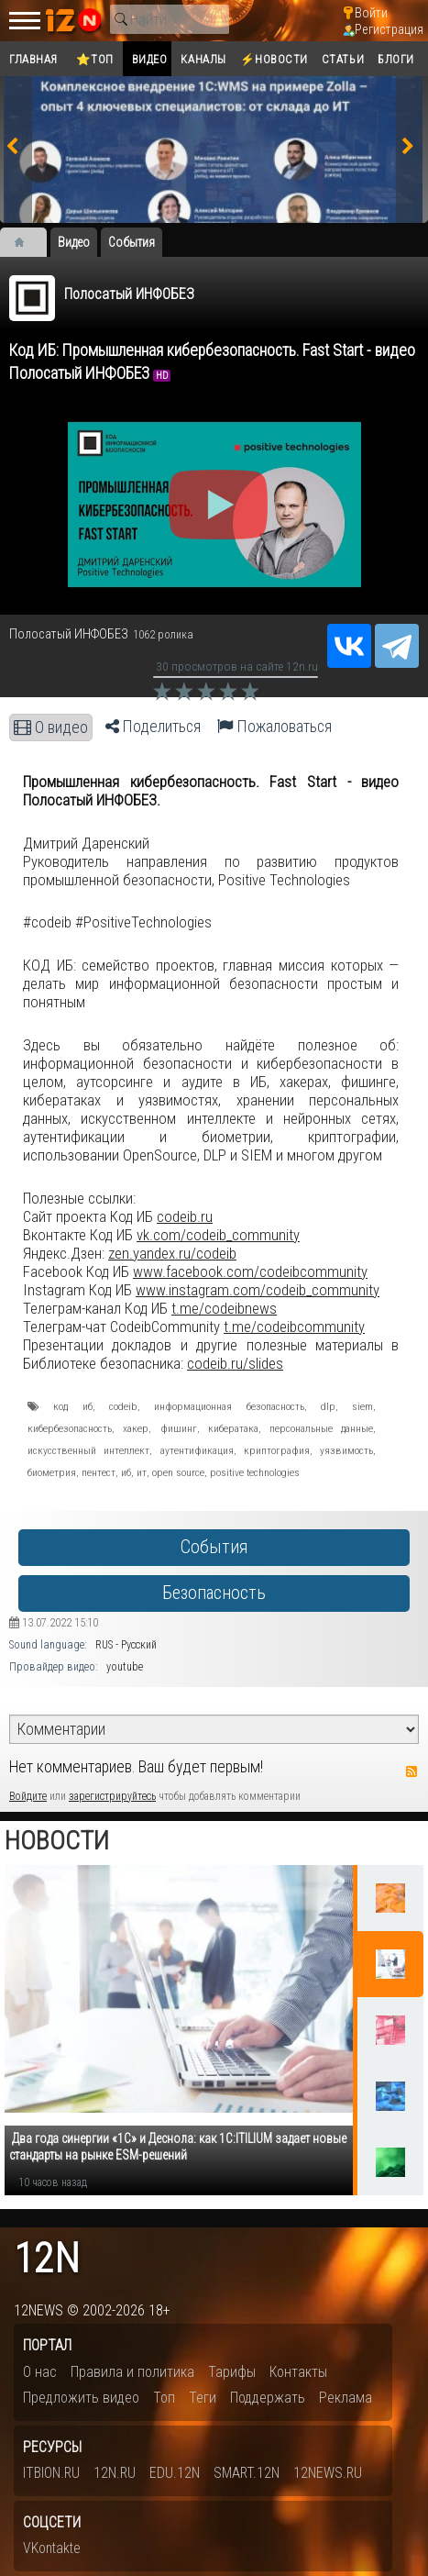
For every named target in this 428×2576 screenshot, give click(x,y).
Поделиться (153, 726)
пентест (98, 1472)
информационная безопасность (228, 1406)
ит (142, 1472)
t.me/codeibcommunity (294, 1326)
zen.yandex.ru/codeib (172, 1253)
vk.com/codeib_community (218, 1235)
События (214, 1547)
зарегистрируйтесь (112, 1796)
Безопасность (214, 1593)
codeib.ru (185, 1216)
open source (178, 1472)
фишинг (178, 1428)
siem (362, 1406)
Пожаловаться (274, 726)
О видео (51, 727)
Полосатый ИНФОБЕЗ (129, 294)
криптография (277, 1450)
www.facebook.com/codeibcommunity (250, 1271)
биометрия (51, 1472)
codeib (123, 1406)
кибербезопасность (69, 1428)
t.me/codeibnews (224, 1308)
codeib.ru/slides (235, 1363)
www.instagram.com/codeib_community (257, 1290)
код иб (72, 1406)
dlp (328, 1406)
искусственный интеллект (88, 1450)
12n (47, 2259)
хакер (135, 1428)
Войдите (28, 1796)
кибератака (233, 1428)
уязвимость (346, 1450)
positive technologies (255, 1472)
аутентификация (197, 1450)
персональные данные (321, 1428)
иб (126, 1472)
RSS (411, 1771)
